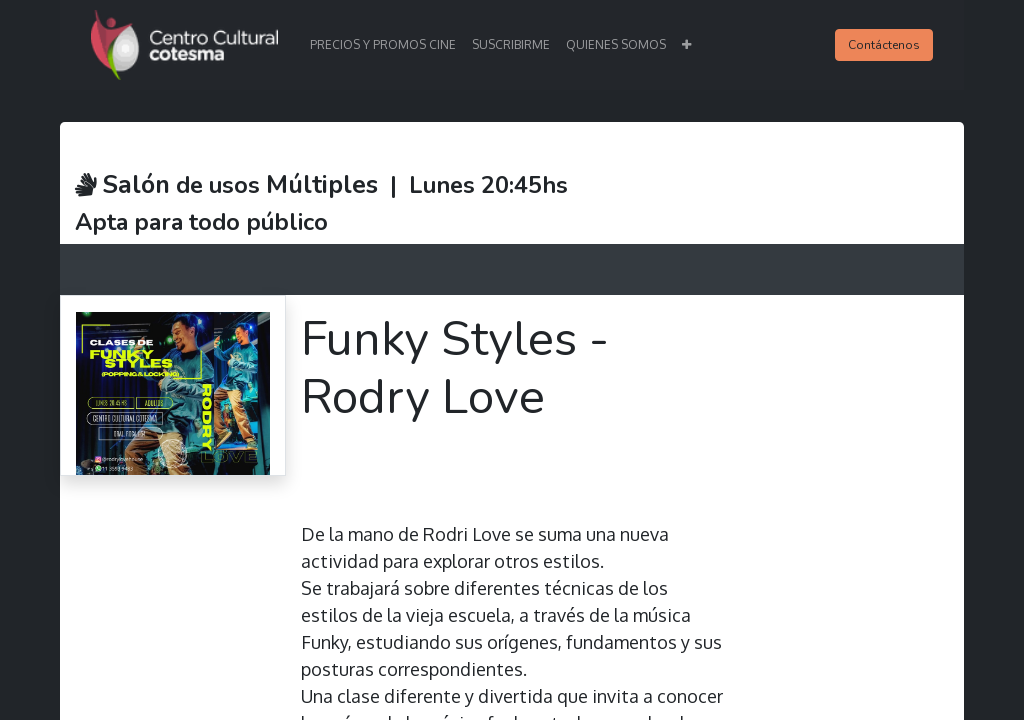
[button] (686, 45)
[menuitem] (383, 45)
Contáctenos (884, 45)
